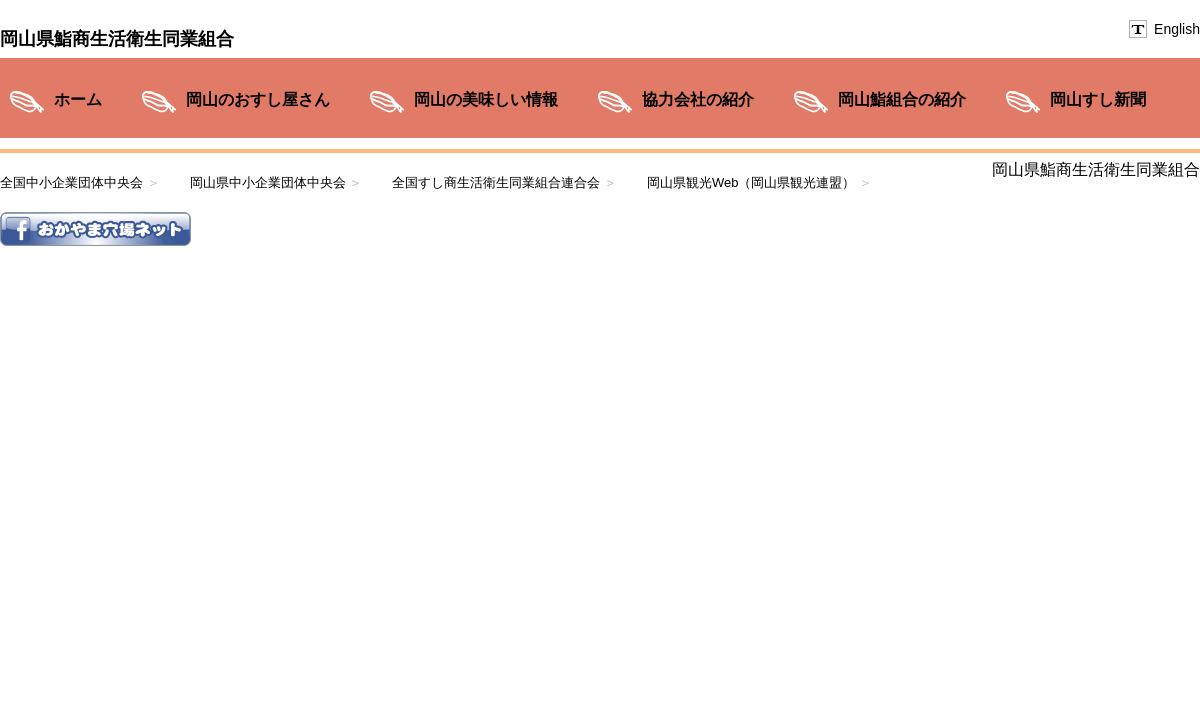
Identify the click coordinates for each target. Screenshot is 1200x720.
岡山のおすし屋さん (258, 99)
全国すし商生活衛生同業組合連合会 (496, 182)
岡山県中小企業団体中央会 (268, 182)
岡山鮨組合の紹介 (902, 99)
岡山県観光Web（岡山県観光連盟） (751, 182)
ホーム (78, 99)
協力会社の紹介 (698, 99)
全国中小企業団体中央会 (71, 182)
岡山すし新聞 (1098, 99)
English (1177, 29)
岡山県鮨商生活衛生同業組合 (117, 39)
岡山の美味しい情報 (486, 99)
